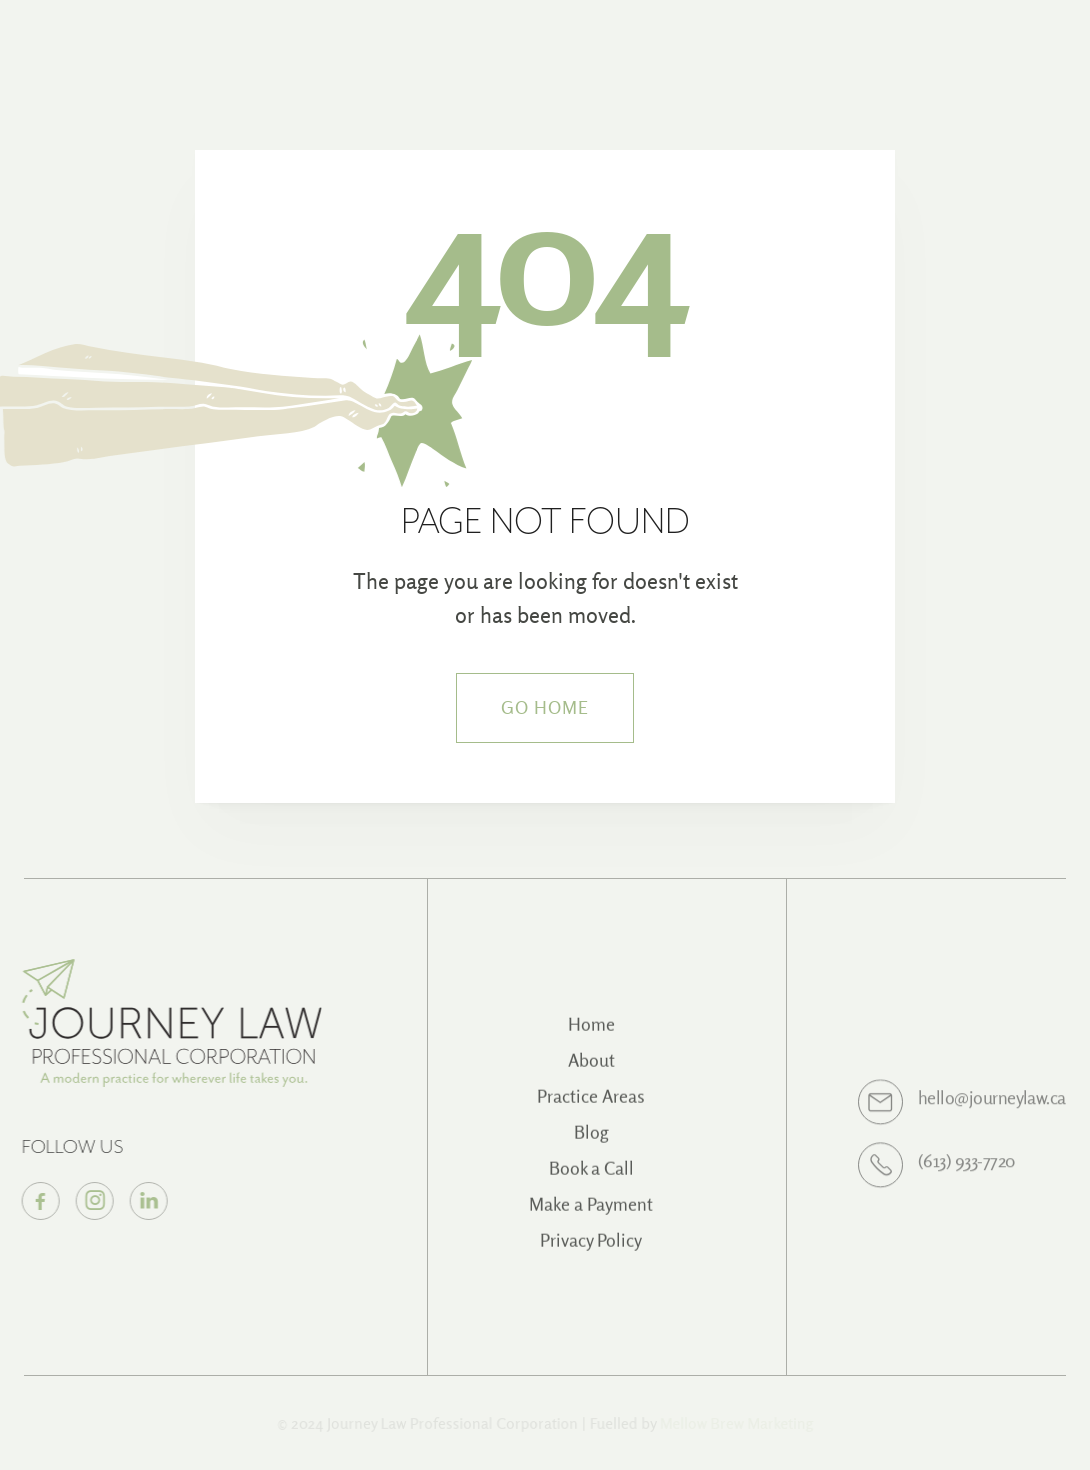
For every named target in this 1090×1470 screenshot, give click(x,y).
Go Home (545, 707)
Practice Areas (591, 1107)
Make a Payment (591, 1215)
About (591, 1071)
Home (591, 1035)
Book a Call (591, 1179)
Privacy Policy (591, 1251)
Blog (591, 1143)
